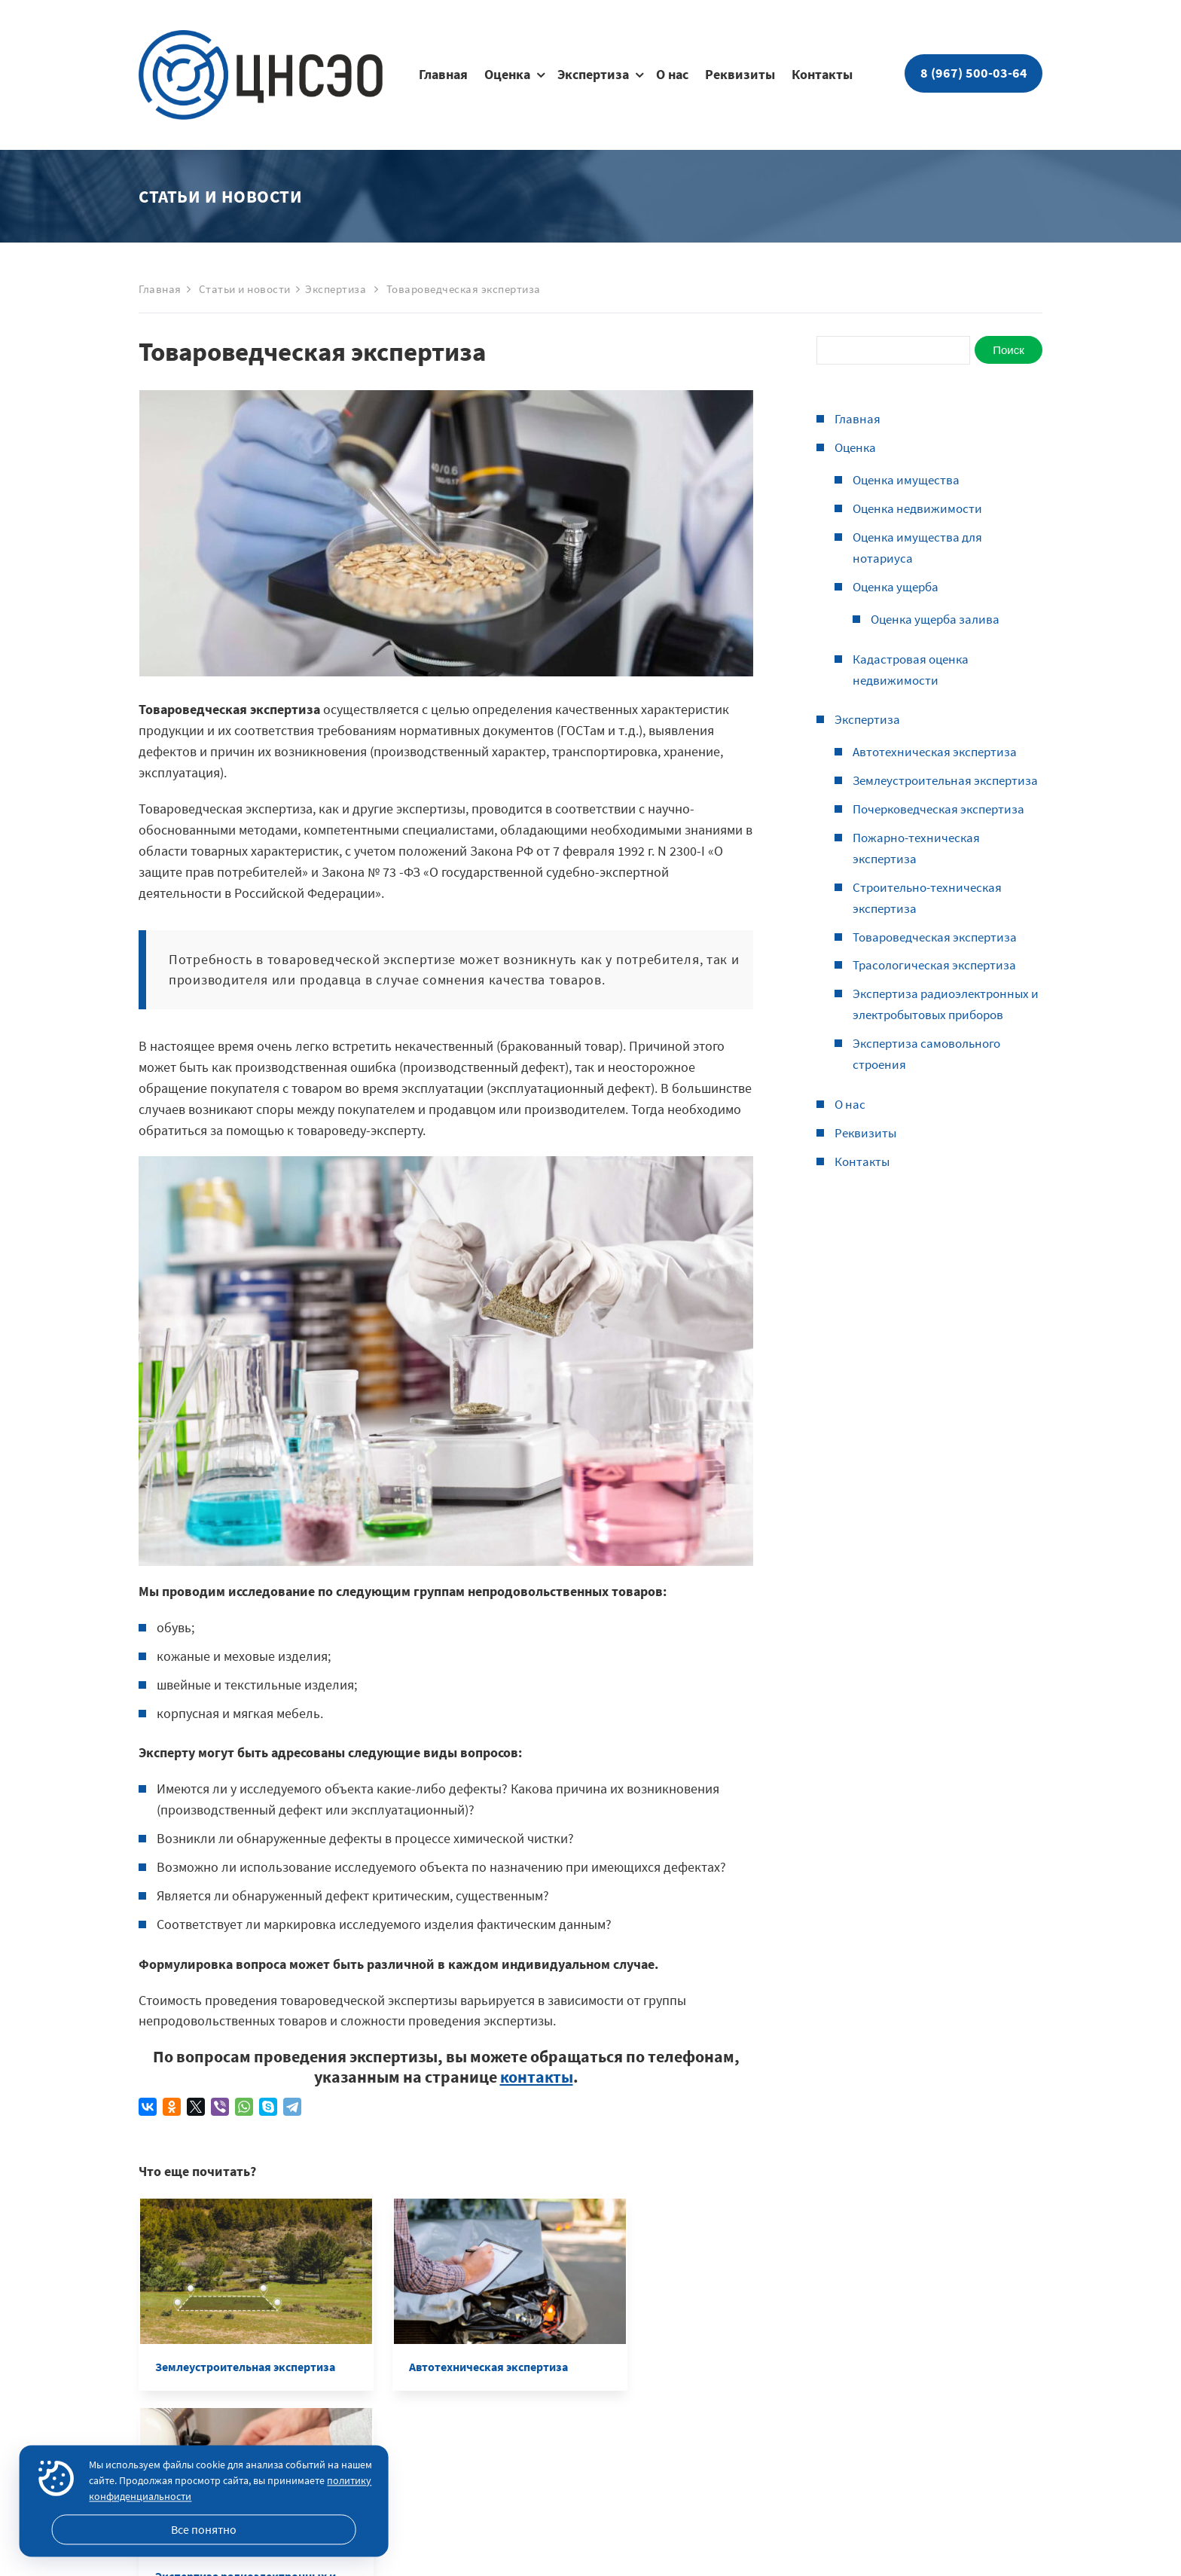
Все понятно (204, 2529)
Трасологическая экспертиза (939, 985)
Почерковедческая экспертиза (944, 829)
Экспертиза (593, 75)
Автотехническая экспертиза (938, 751)
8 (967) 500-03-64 (973, 73)
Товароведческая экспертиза (940, 957)
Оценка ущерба (899, 586)
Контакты (822, 75)
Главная (443, 75)
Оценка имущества (909, 479)
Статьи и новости (245, 289)
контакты (536, 2076)
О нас (672, 75)
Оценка (507, 75)
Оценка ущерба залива (939, 618)
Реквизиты (740, 75)
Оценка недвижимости (920, 508)
